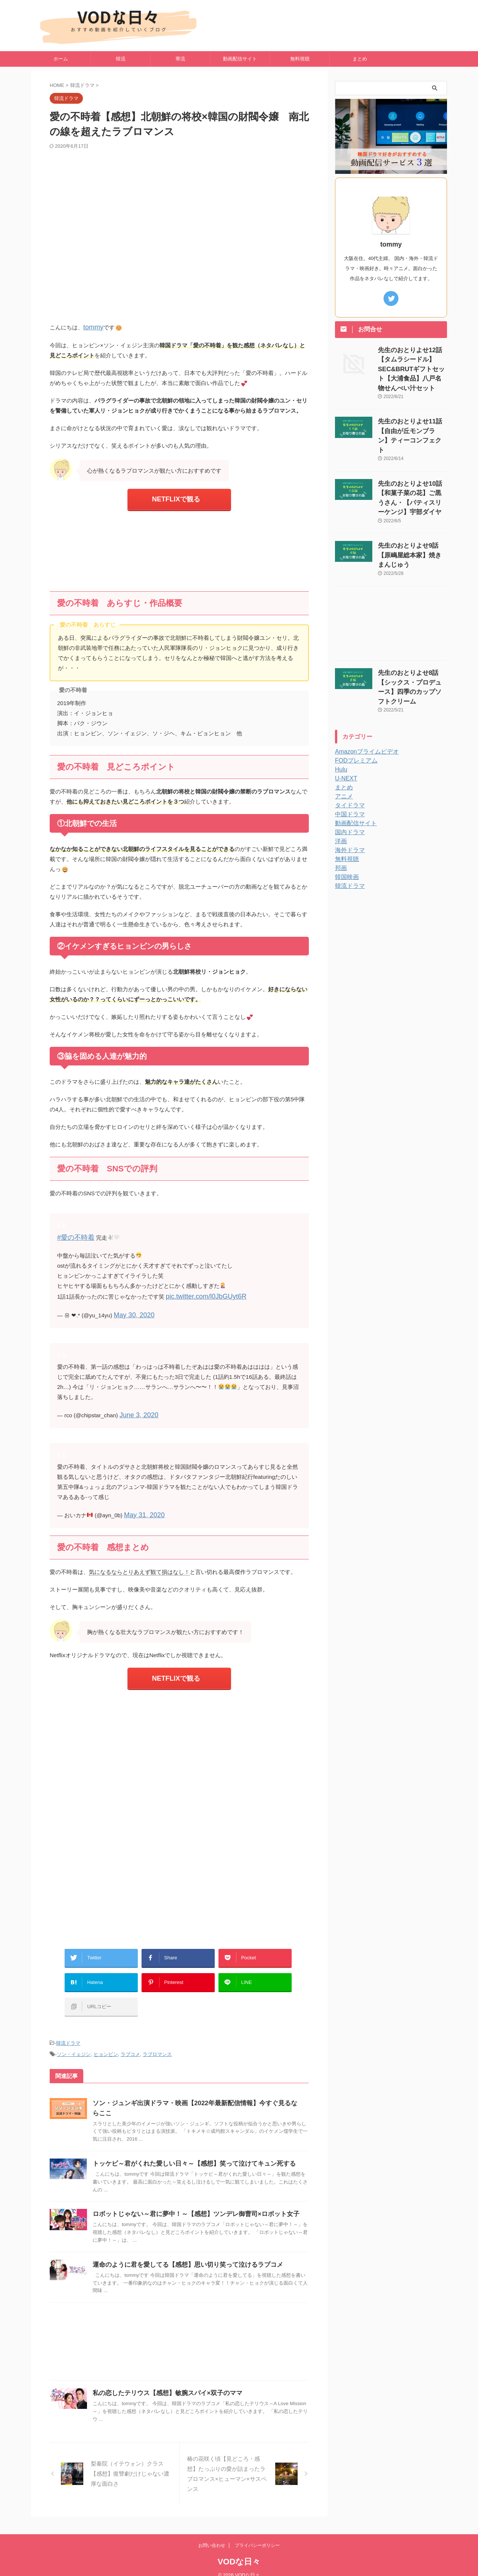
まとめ (360, 59)
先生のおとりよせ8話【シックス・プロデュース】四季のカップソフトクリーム (412, 637)
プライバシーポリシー (257, 2545)
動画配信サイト (240, 59)
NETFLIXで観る (176, 497)
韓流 (120, 59)
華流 (180, 59)
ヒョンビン (106, 2029)
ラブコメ (130, 2029)
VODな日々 (239, 2562)
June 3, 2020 (136, 1407)
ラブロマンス (157, 2029)
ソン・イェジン (74, 2029)
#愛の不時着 (72, 1233)
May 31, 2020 (141, 1506)
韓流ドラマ (68, 2019)
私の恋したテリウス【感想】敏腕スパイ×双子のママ (200, 2398)
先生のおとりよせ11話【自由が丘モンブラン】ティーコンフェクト (412, 415)
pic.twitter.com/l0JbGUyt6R (199, 1291)
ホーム (60, 59)
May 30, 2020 (131, 1308)
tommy (91, 326)
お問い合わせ (211, 2545)
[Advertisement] (179, 547)
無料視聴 (300, 59)
